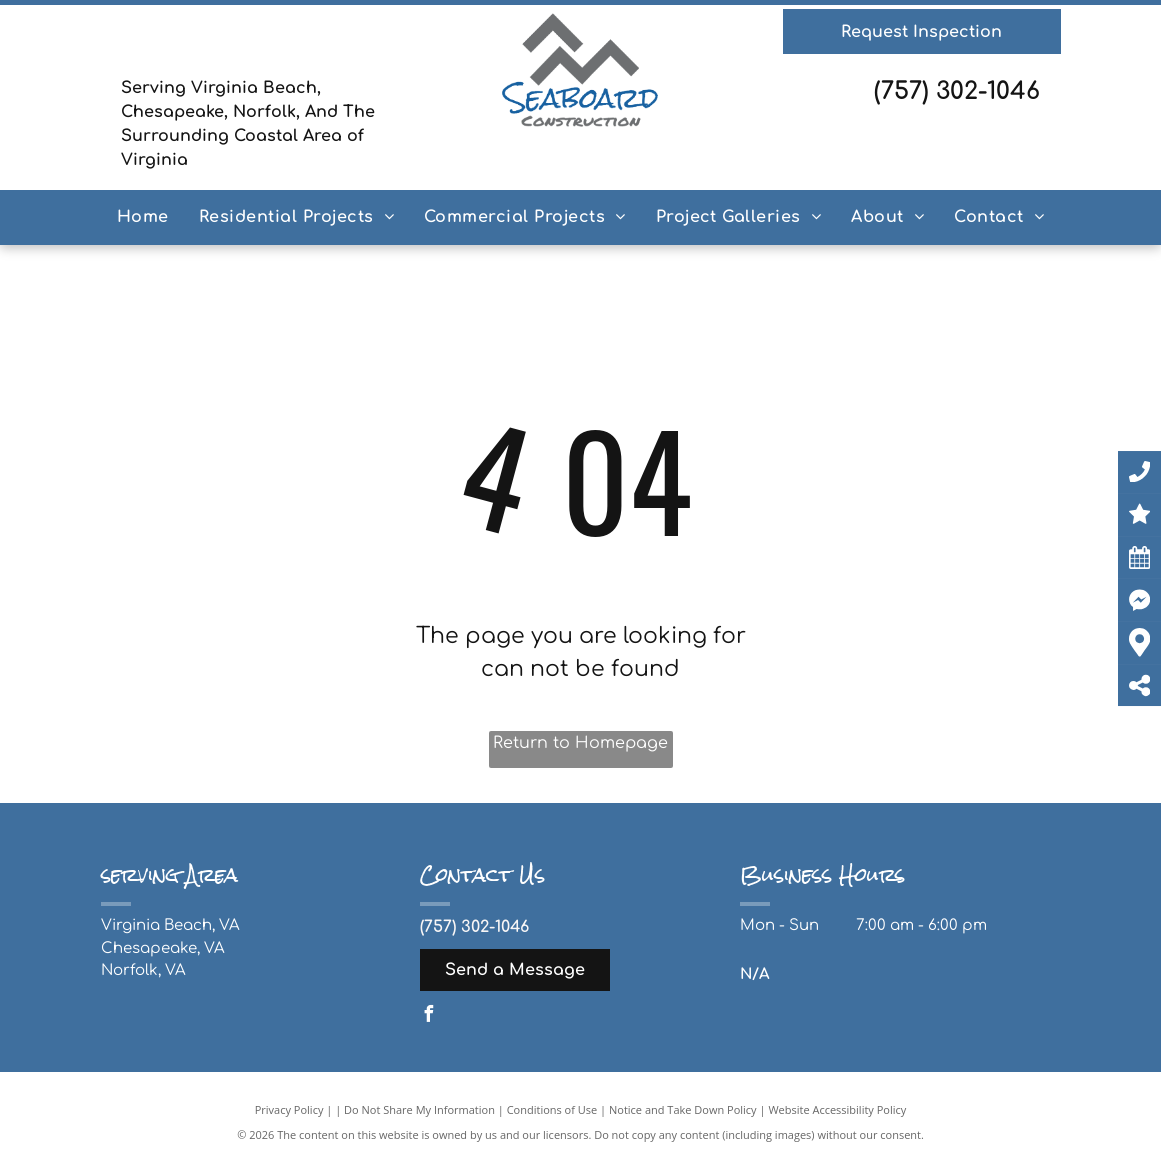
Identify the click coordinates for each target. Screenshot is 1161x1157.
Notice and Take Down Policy (683, 1109)
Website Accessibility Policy (837, 1109)
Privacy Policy (289, 1109)
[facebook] (428, 1016)
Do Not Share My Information (419, 1109)
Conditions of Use (552, 1109)
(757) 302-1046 (957, 91)
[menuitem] (143, 217)
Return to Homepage (580, 743)
